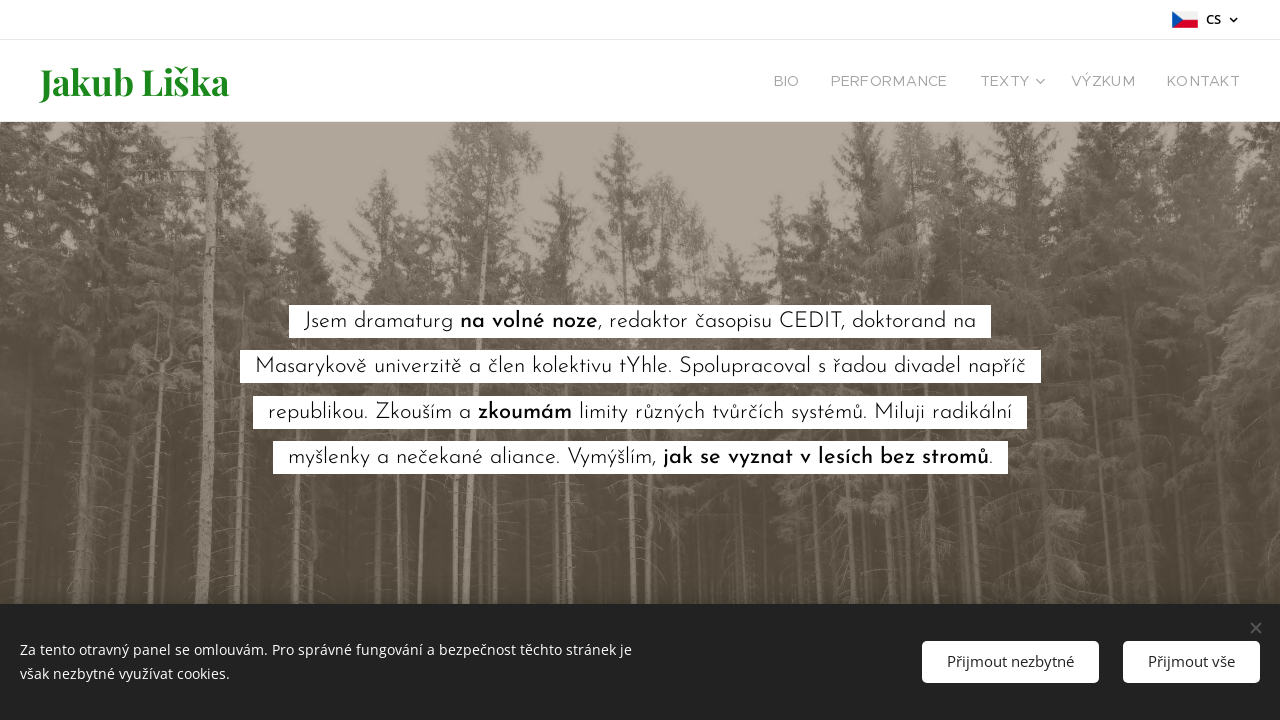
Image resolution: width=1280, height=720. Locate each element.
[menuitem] (823, 81)
